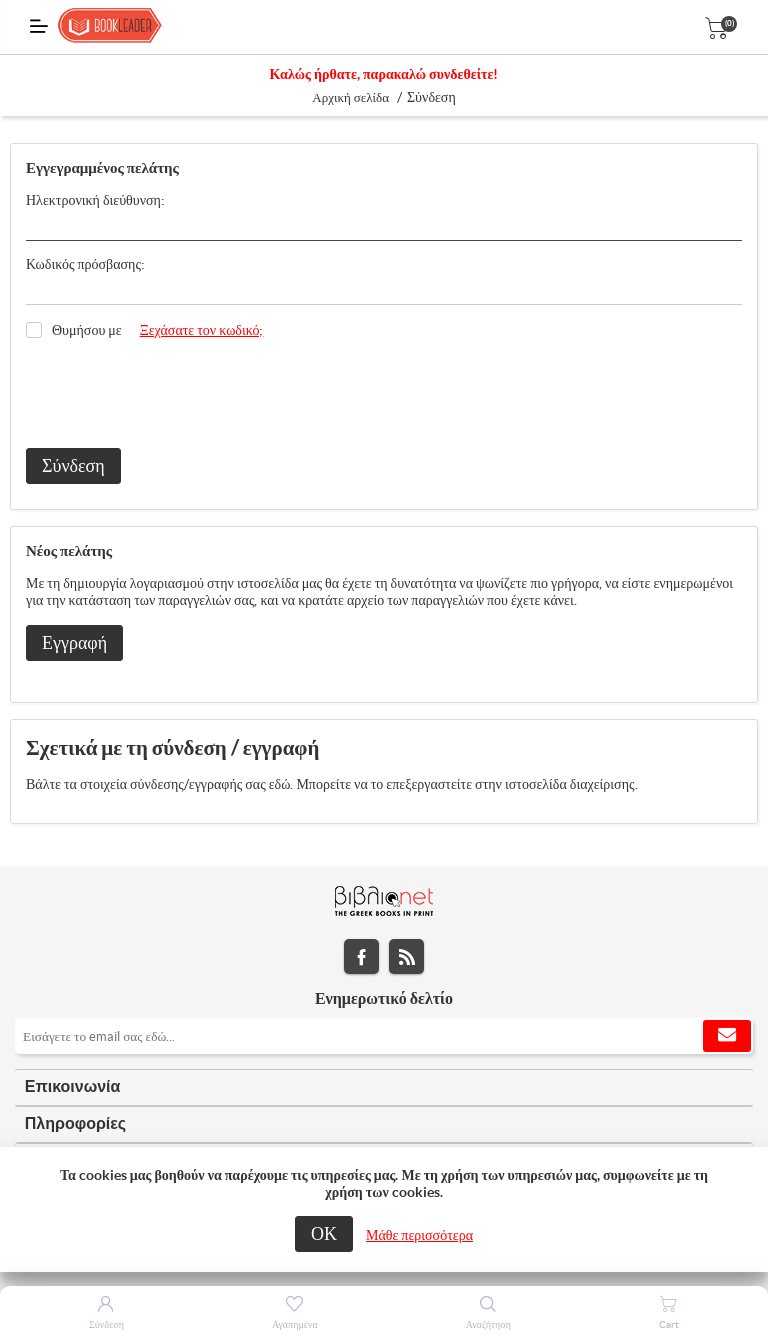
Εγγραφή (74, 642)
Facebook (361, 956)
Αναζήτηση (488, 1324)
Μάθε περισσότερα (419, 1235)
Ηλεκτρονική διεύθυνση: (95, 200)
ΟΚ (324, 1233)
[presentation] (178, 394)
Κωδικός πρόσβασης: (85, 264)
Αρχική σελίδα (350, 97)
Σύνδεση (73, 465)
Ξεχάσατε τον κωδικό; (202, 330)
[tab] (384, 1087)
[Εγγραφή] (384, 1036)
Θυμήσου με (87, 330)
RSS (406, 956)
